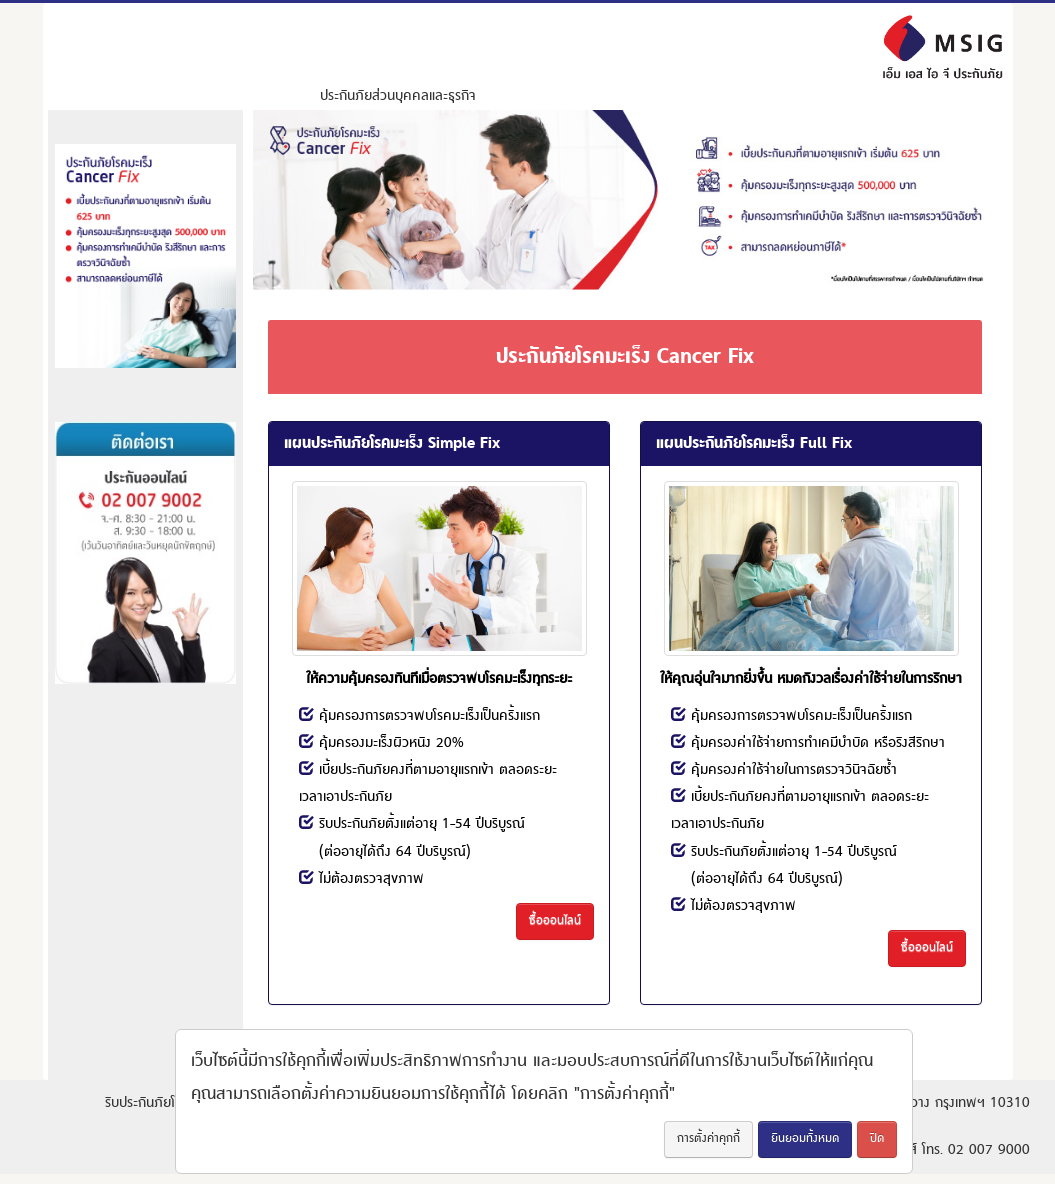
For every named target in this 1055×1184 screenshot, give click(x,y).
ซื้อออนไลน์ (555, 920)
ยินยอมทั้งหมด (805, 1138)
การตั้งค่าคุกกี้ (708, 1138)
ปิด (877, 1138)
